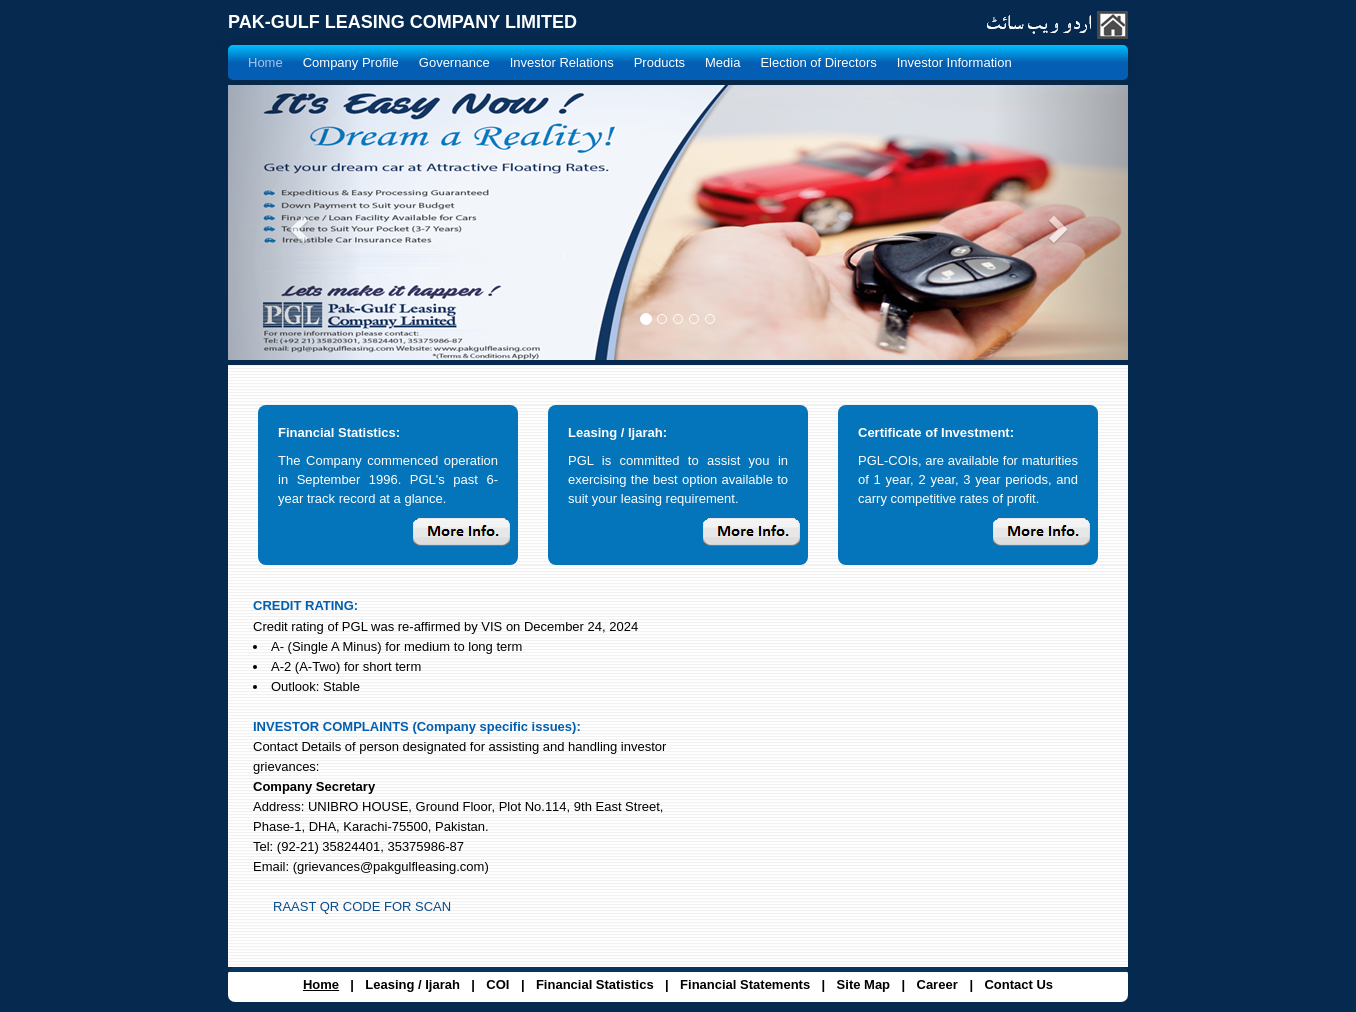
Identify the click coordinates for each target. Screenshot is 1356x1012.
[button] (295, 222)
